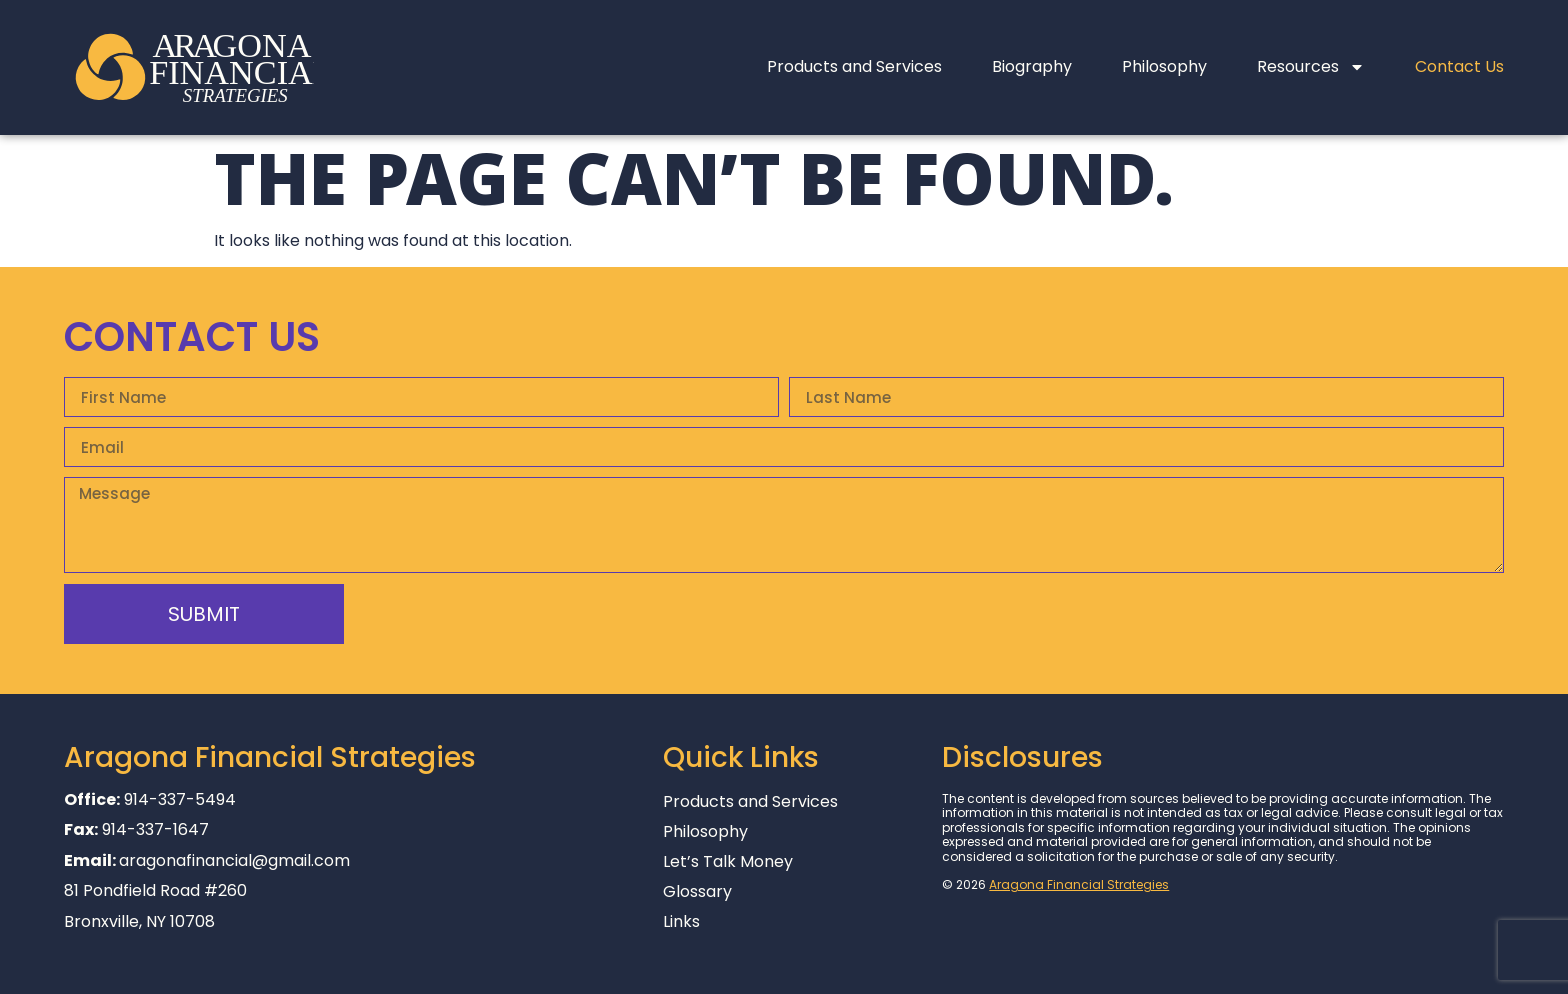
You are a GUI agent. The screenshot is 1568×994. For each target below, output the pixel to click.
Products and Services (854, 66)
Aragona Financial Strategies (1079, 884)
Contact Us (1459, 66)
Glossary (697, 892)
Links (681, 922)
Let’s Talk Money (728, 862)
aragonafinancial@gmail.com (234, 860)
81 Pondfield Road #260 (155, 890)
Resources (1311, 67)
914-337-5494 (180, 799)
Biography (1032, 66)
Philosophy (1164, 66)
